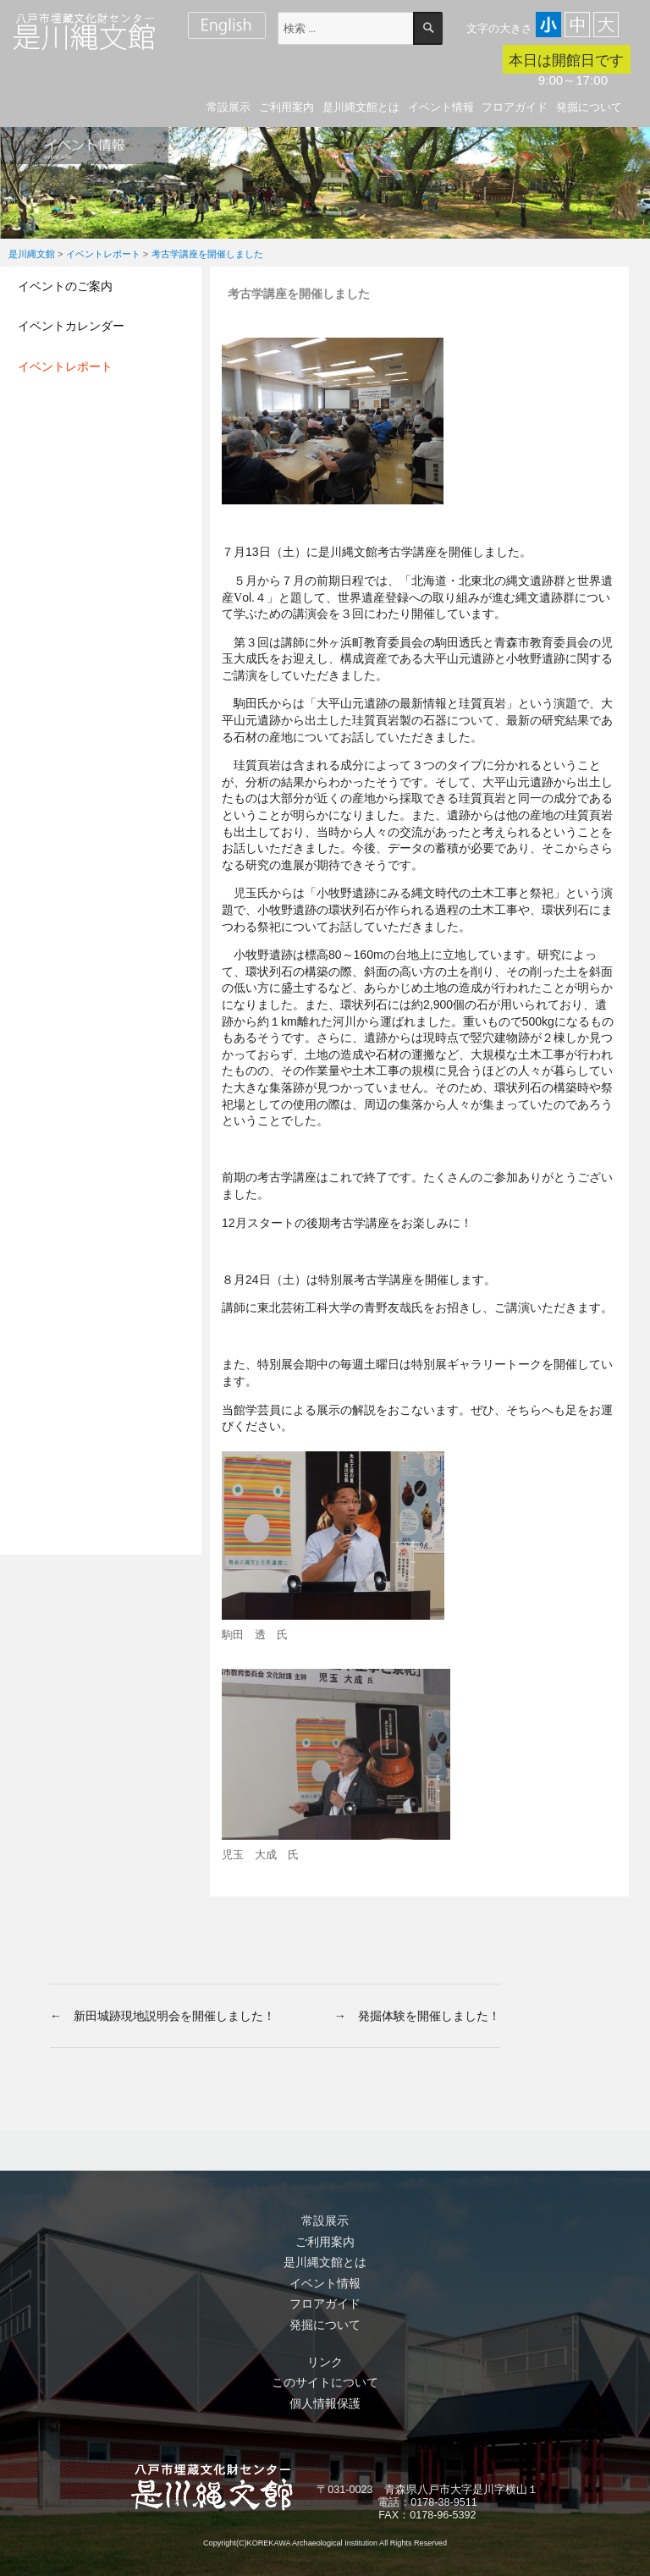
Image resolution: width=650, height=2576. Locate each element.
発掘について (589, 107)
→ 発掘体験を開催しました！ (417, 2016)
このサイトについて (325, 2382)
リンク (325, 2362)
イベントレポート (65, 366)
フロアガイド (515, 107)
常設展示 (229, 107)
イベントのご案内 (65, 286)
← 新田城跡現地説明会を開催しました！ (162, 2016)
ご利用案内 (286, 107)
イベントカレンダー (71, 326)
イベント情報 (441, 107)
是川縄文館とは (360, 107)
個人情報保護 (325, 2403)
